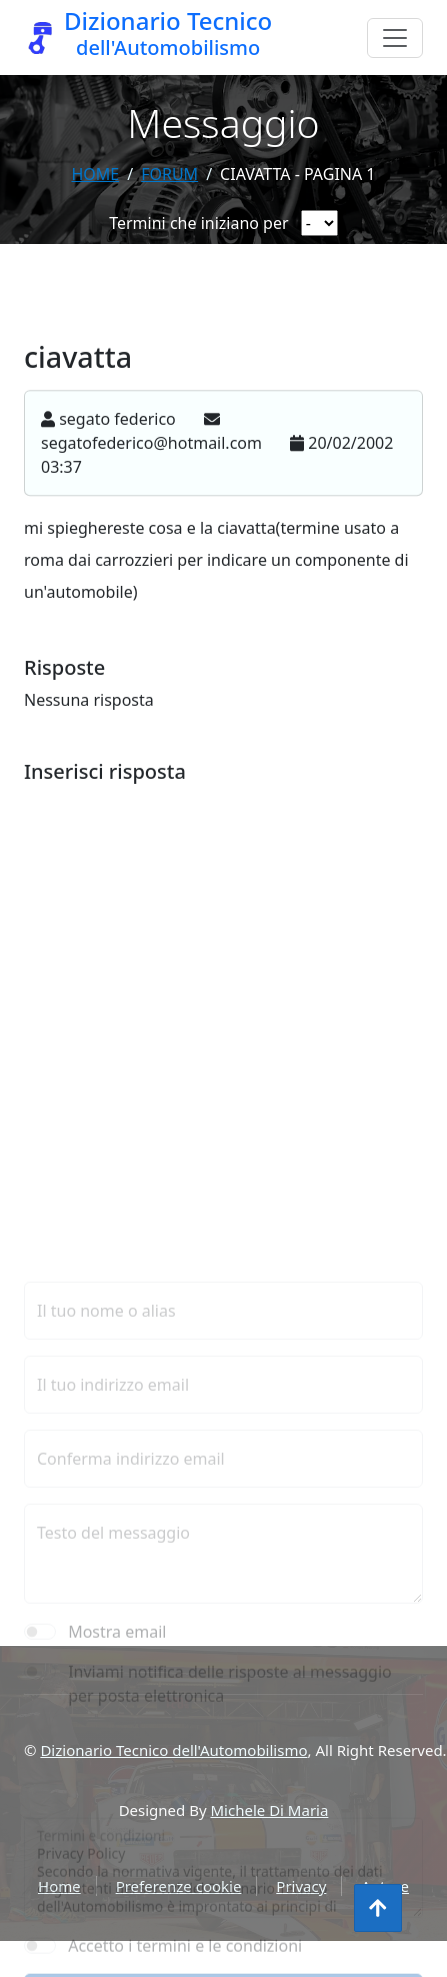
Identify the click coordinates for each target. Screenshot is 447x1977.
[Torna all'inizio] (378, 1908)
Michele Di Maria (270, 1810)
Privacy (301, 1886)
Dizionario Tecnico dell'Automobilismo (173, 1750)
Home (95, 174)
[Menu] (395, 38)
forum (169, 174)
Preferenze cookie (179, 1886)
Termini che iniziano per (198, 223)
